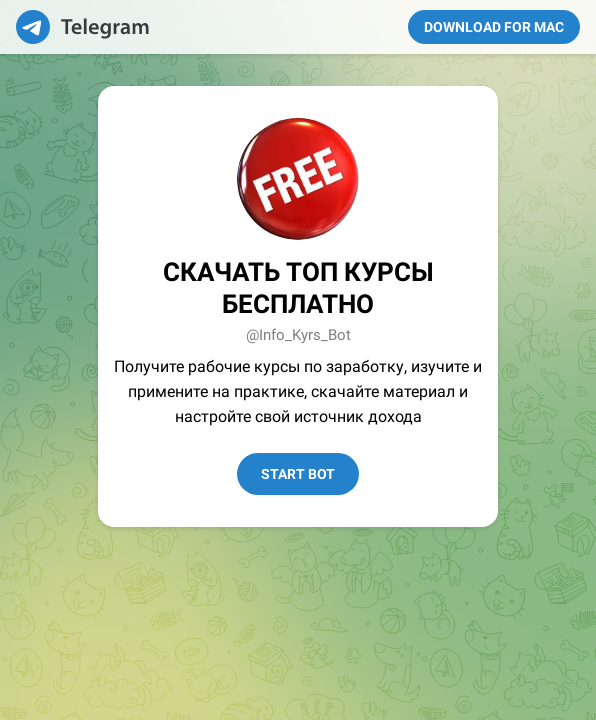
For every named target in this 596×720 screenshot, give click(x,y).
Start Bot (298, 474)
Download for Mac (494, 27)
